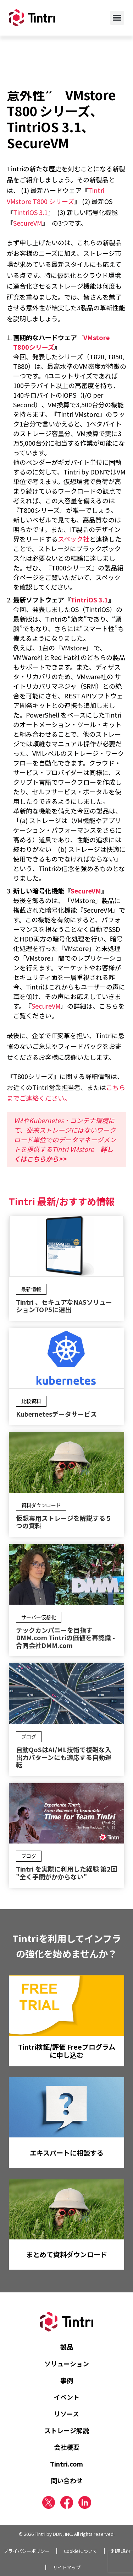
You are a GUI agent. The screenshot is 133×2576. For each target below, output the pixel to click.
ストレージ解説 (66, 2430)
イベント (66, 2396)
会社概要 (66, 2447)
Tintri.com (66, 2463)
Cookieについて (80, 2551)
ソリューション (66, 2363)
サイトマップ (67, 2567)
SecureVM (27, 222)
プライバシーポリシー (27, 2551)
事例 (66, 2380)
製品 (66, 2346)
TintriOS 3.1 (30, 212)
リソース (66, 2413)
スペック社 (73, 538)
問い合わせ (67, 2480)
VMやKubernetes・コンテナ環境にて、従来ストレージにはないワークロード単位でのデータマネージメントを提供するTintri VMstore (65, 1139)
